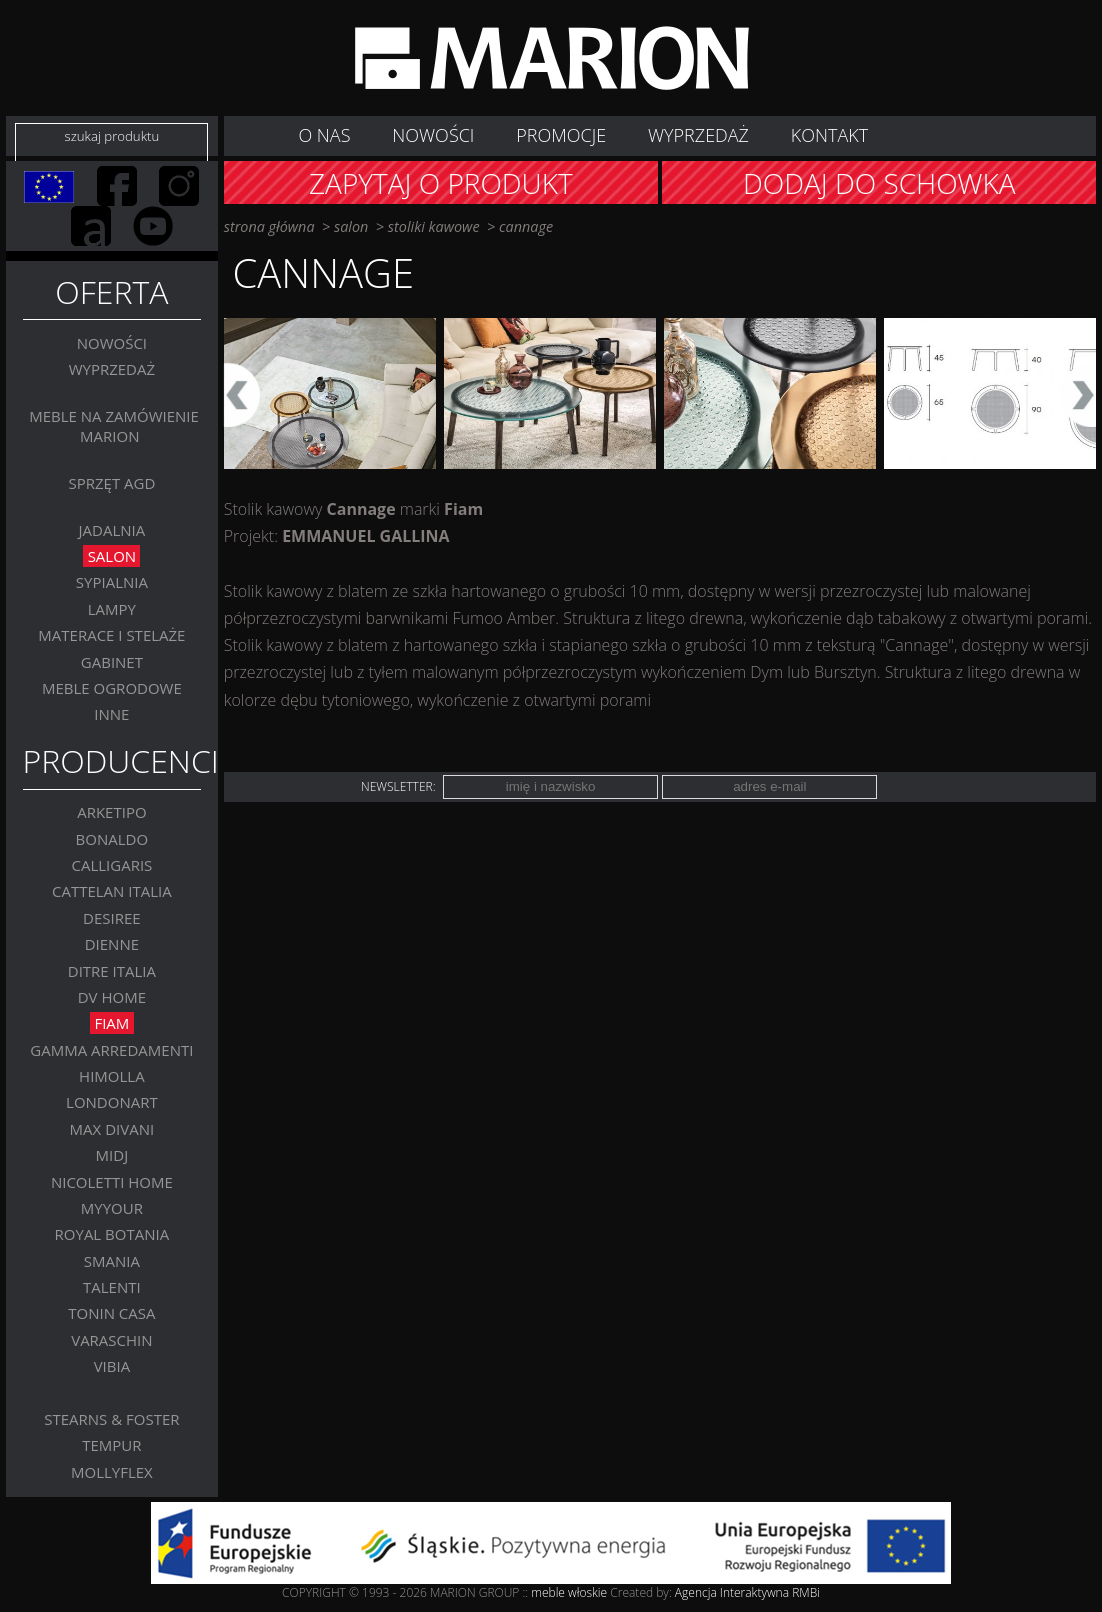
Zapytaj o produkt (441, 183)
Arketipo (111, 812)
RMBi (806, 1592)
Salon (112, 556)
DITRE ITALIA (112, 971)
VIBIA (112, 1366)
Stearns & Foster (111, 1419)
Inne (111, 714)
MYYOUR (112, 1208)
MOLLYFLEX (112, 1472)
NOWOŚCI (433, 135)
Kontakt (829, 135)
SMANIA (112, 1261)
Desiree (112, 918)
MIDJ (112, 1155)
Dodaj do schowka (879, 183)
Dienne (112, 944)
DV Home (112, 997)
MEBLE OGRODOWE (112, 688)
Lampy (112, 609)
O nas (324, 135)
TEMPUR (111, 1445)
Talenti (112, 1287)
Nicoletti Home (112, 1182)
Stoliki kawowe (434, 226)
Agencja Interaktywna (732, 1592)
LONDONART (112, 1102)
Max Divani (112, 1129)
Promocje (561, 135)
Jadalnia (112, 530)
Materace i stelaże (111, 635)
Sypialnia (112, 582)
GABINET (112, 662)
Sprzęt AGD (111, 483)
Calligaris (111, 865)
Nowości (112, 343)
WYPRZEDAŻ (698, 135)
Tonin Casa (111, 1313)
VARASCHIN (111, 1340)
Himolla (112, 1076)
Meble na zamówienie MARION (114, 426)
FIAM (111, 1023)
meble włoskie (570, 1592)
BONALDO (112, 839)
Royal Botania (112, 1234)
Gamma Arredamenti (111, 1050)
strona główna (269, 226)
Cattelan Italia (112, 891)
